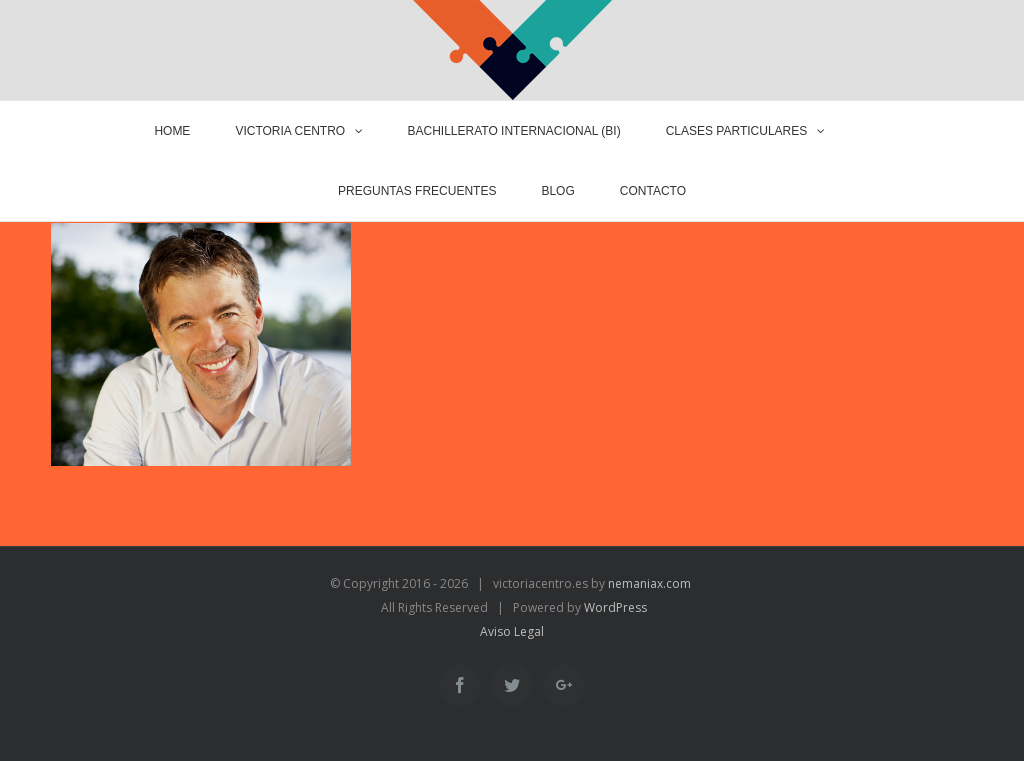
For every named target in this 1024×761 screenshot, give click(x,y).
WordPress (615, 607)
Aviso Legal (512, 631)
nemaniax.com (648, 583)
